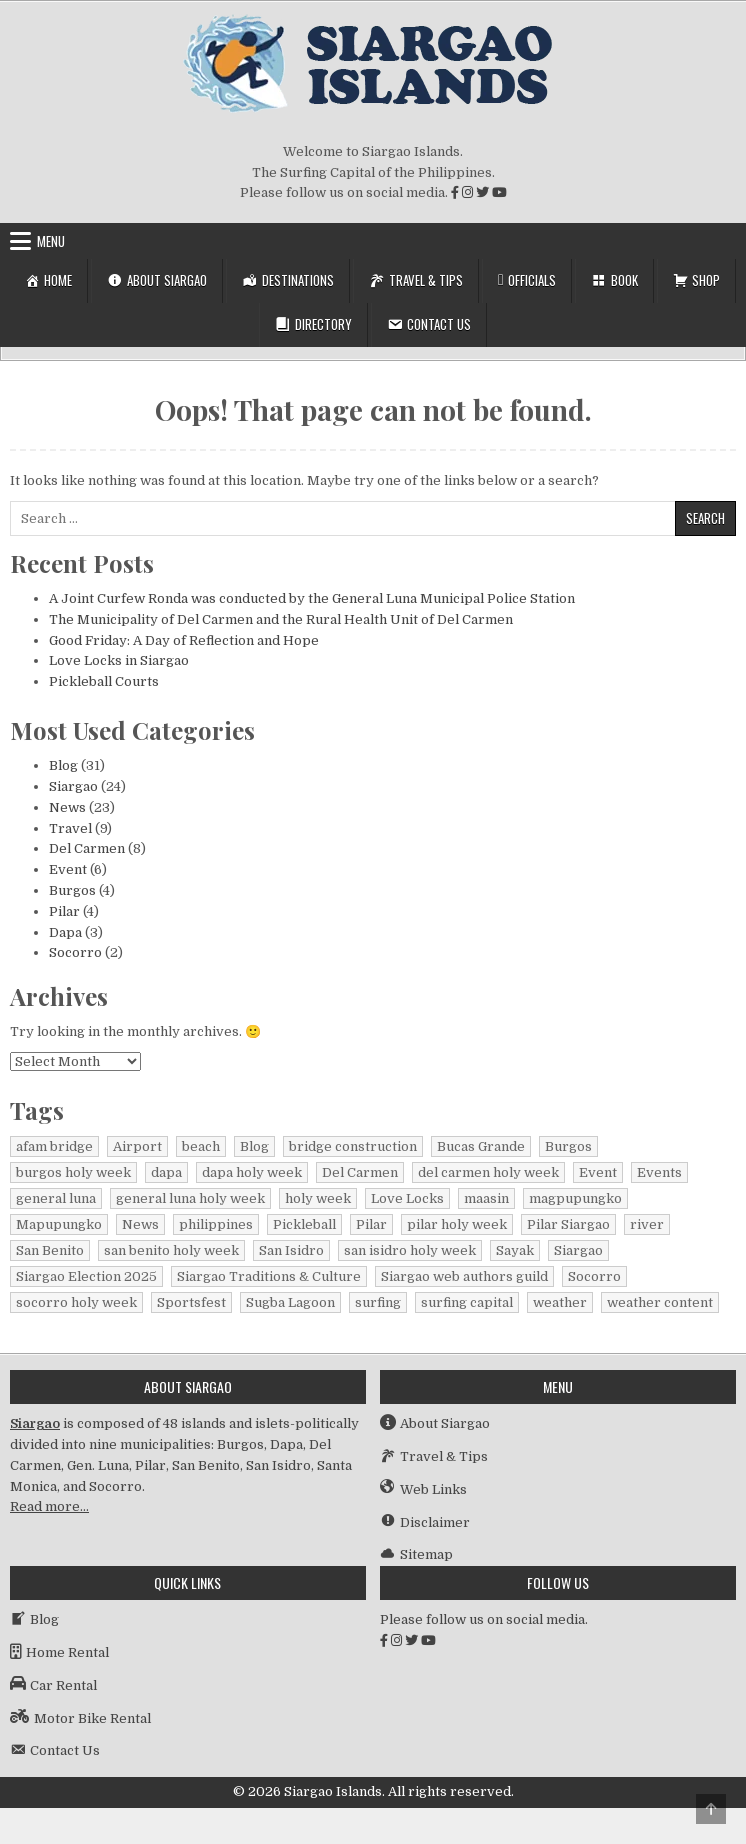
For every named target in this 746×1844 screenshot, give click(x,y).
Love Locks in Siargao (119, 660)
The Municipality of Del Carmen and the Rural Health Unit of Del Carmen (281, 619)
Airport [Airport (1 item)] (137, 1146)
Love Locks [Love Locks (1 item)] (407, 1198)
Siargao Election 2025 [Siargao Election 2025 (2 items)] (86, 1276)
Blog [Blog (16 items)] (254, 1146)
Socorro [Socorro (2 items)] (594, 1276)
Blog (63, 765)
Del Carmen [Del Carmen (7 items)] (360, 1172)
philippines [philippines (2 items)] (216, 1224)
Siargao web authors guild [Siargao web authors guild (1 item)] (464, 1276)
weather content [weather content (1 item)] (660, 1302)
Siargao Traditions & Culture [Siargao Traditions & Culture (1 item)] (269, 1276)
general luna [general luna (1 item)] (56, 1198)
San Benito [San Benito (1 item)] (50, 1250)
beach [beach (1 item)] (201, 1146)
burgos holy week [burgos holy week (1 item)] (73, 1172)
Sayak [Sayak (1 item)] (515, 1250)
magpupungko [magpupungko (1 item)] (575, 1198)
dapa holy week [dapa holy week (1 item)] (252, 1172)
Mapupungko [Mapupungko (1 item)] (59, 1224)
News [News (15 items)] (140, 1224)
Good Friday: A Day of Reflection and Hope (184, 640)
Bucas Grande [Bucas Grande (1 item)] (481, 1146)
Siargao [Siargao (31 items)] (578, 1250)
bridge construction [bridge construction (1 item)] (353, 1146)
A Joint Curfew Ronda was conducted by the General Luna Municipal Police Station (312, 598)
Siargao (73, 786)
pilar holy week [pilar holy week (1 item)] (457, 1224)
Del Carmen (87, 848)
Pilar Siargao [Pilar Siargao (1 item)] (568, 1224)
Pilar (64, 911)
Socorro (75, 952)
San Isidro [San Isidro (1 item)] (291, 1250)
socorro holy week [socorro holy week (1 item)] (76, 1302)
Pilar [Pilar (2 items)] (371, 1224)
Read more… (49, 1506)
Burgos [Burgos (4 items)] (568, 1146)
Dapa (65, 932)
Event (68, 869)
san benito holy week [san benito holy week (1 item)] (171, 1250)
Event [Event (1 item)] (598, 1172)
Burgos (72, 890)
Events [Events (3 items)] (659, 1172)
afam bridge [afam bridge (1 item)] (54, 1146)
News (67, 807)
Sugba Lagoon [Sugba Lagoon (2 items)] (290, 1302)
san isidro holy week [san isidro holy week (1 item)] (410, 1250)
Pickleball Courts (104, 681)
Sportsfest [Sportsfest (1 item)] (191, 1302)
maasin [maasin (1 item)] (486, 1198)
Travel (70, 828)
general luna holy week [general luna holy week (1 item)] (190, 1198)
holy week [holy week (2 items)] (318, 1198)
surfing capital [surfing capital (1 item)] (467, 1302)
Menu (51, 241)
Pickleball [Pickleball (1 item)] (304, 1224)
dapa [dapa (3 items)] (166, 1172)
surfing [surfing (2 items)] (378, 1302)
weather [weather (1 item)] (560, 1302)
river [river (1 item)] (647, 1224)
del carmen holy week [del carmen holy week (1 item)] (488, 1172)
